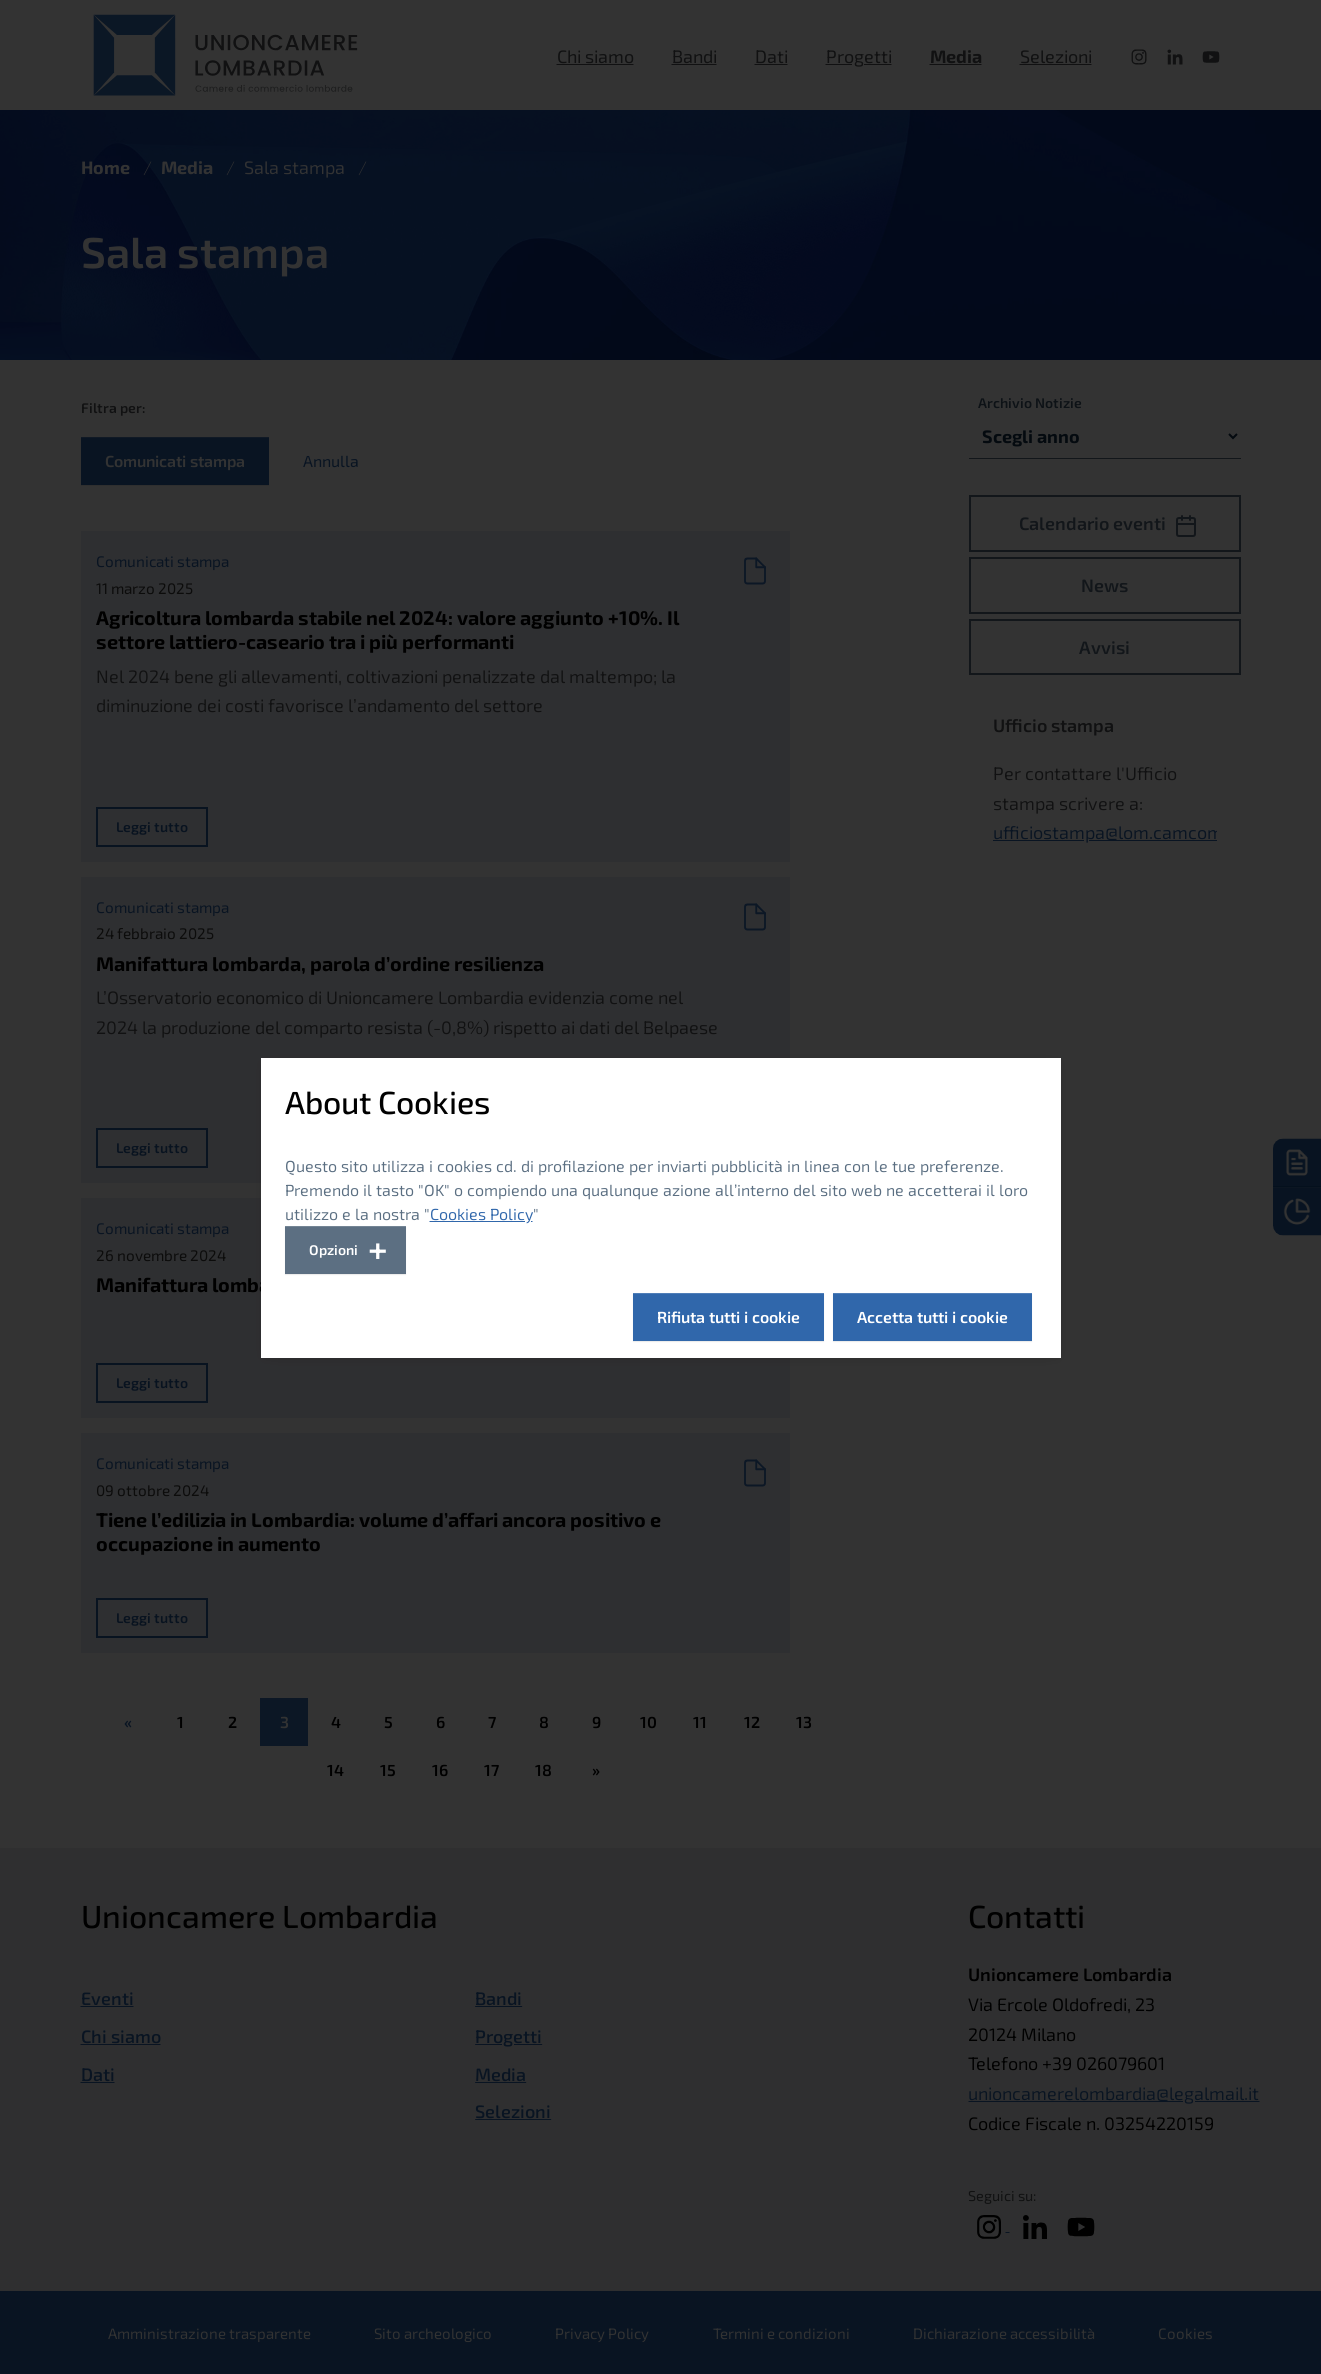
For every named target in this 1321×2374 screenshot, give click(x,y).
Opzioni (333, 1249)
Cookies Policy (481, 1213)
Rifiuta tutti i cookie (728, 1316)
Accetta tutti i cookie (932, 1316)
